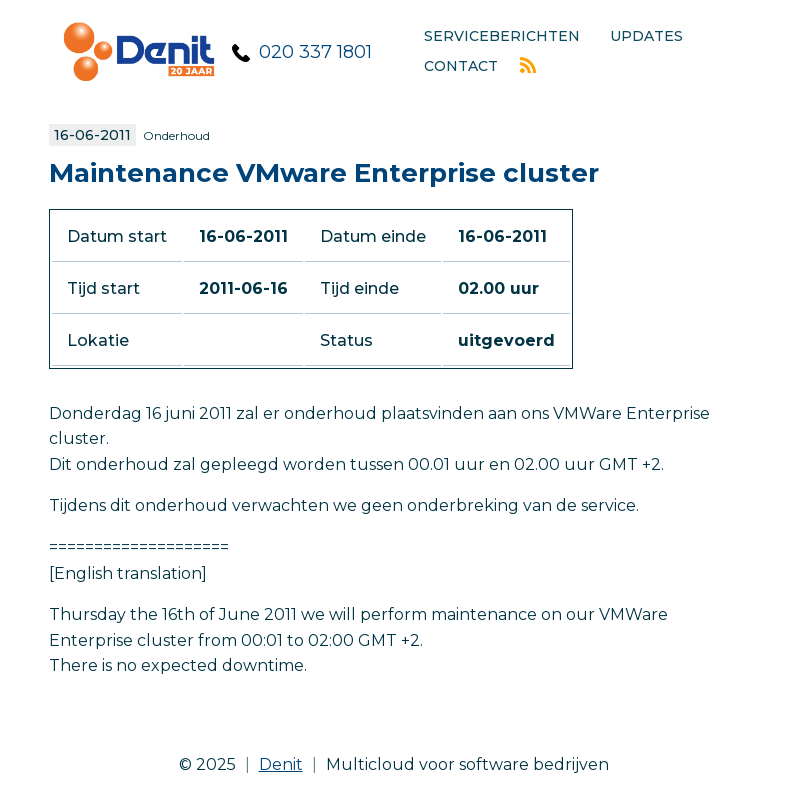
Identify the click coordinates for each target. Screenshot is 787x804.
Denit (281, 764)
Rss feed (528, 65)
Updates (646, 36)
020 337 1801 (315, 52)
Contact (461, 66)
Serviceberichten (502, 36)
